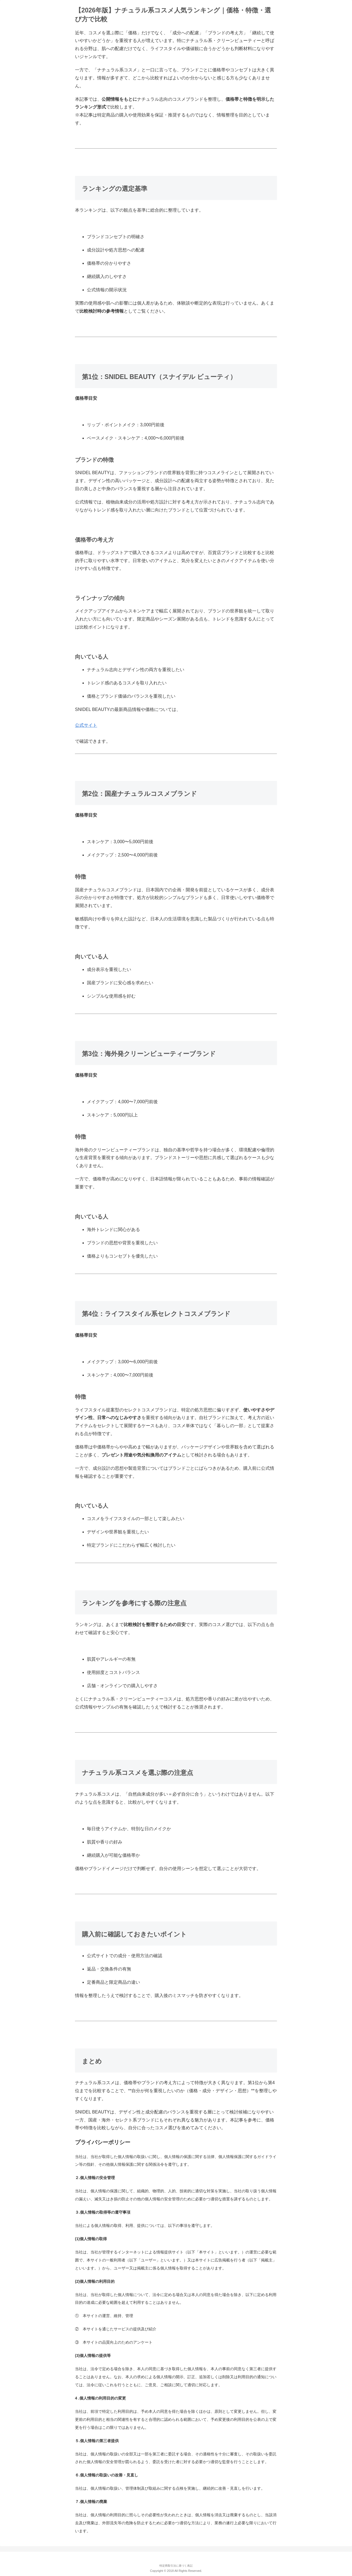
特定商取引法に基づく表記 (176, 2565)
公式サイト (86, 725)
